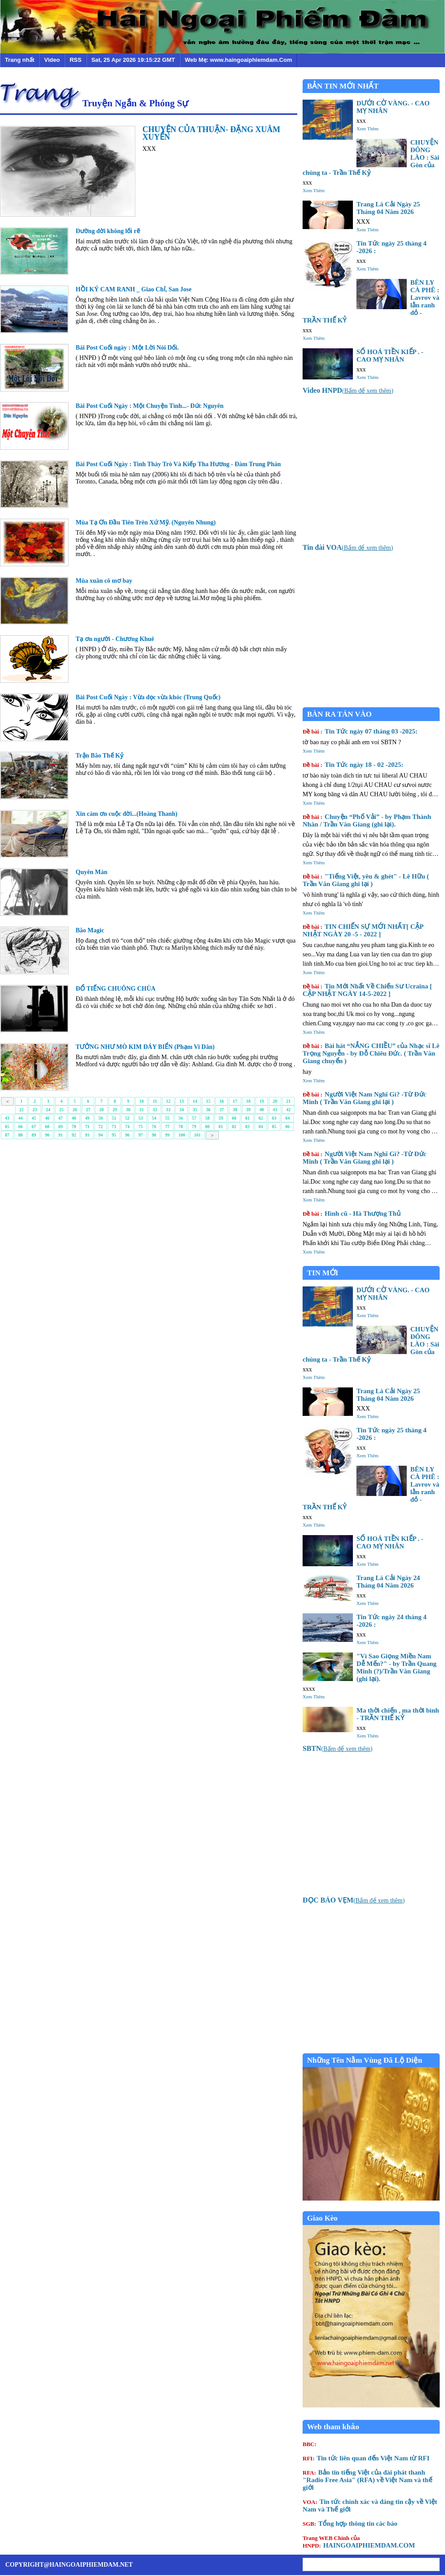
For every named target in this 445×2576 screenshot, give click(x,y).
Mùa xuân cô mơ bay (104, 580)
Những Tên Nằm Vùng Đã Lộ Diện (364, 2060)
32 (155, 1109)
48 (74, 1118)
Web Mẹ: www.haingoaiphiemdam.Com (238, 59)
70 (74, 1126)
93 (87, 1135)
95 (114, 1135)
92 (74, 1135)
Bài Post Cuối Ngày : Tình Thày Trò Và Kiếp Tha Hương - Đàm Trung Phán (178, 464)
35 (195, 1109)
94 (100, 1135)
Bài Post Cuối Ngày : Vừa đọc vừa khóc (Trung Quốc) (148, 697)
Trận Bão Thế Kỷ (99, 755)
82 (234, 1126)
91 (60, 1135)
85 (274, 1126)
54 (154, 1118)
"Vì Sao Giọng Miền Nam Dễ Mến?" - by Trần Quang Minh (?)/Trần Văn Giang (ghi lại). (396, 1667)
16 (221, 1101)
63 (274, 1118)
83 (247, 1126)
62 (261, 1118)
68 (47, 1126)
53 (140, 1118)
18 (248, 1101)
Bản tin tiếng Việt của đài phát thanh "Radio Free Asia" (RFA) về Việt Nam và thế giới (367, 2480)
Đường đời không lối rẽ (108, 231)
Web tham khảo (333, 2427)
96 (127, 1135)
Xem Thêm (367, 128)
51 (114, 1118)
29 (115, 1109)
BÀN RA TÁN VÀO (339, 714)
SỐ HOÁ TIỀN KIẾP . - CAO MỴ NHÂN (389, 355)
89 (34, 1135)
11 (155, 1101)
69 (60, 1126)
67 (34, 1126)
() (348, 390)
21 (288, 1101)
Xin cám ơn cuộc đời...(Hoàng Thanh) (127, 813)
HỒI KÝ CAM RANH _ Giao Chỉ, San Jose (133, 289)
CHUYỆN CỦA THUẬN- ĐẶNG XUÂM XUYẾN (211, 133)
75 (140, 1126)
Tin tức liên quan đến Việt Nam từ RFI (366, 2458)
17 (235, 1101)
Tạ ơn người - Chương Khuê (115, 639)
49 (87, 1118)
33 (168, 1109)
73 (114, 1126)
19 (261, 1101)
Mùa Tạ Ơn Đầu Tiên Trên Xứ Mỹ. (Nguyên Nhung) (146, 522)
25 (61, 1109)
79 (194, 1126)
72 (100, 1126)
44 (20, 1118)
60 (234, 1118)
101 (197, 1135)
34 (181, 1109)
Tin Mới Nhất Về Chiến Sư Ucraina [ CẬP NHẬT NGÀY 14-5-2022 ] (367, 990)
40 (261, 1109)
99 (167, 1135)
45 (34, 1118)
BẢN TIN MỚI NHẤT (343, 86)
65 (7, 1126)
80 (207, 1126)
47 (60, 1118)
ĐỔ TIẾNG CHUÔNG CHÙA (115, 988)
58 (207, 1118)
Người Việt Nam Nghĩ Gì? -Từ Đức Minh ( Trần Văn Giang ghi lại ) (364, 1098)
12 (168, 1101)
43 (7, 1118)
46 (47, 1118)
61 (247, 1118)
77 (167, 1126)
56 (180, 1118)
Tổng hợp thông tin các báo (350, 2523)
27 (88, 1109)
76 (154, 1126)
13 (181, 1101)
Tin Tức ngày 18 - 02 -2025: (353, 764)
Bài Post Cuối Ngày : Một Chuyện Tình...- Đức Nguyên (149, 406)
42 (288, 1109)
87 (7, 1135)
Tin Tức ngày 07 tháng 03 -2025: (360, 731)
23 (34, 1109)
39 (248, 1109)
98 (154, 1135)
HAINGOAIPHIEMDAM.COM (359, 2542)
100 (181, 1135)
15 (208, 1101)
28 (101, 1109)
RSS (75, 59)
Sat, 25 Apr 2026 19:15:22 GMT (133, 59)
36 (208, 1109)
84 (261, 1126)
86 (287, 1126)
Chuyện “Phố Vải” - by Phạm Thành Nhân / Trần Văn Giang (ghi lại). (367, 820)
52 (127, 1118)
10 (141, 1101)
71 (87, 1126)
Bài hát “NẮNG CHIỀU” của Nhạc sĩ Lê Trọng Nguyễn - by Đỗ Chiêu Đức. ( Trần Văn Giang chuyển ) (371, 1053)
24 (48, 1109)
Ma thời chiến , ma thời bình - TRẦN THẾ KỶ (397, 1714)
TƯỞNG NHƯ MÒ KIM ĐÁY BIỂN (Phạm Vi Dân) (145, 1047)
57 (194, 1118)
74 (127, 1126)
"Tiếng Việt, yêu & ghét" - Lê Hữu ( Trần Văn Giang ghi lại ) (366, 880)
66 (20, 1126)
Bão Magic (90, 930)
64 (287, 1118)
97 (140, 1135)
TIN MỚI (322, 1273)
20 (275, 1101)
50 (100, 1118)
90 (47, 1135)
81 (220, 1126)
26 (75, 1109)
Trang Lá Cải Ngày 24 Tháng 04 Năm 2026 (388, 1581)
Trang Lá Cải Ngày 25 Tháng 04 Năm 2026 (388, 208)
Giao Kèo (322, 2218)
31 (141, 1109)
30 (128, 1109)
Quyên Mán (91, 872)
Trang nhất (19, 59)
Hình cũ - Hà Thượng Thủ (351, 1213)
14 (195, 1101)
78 (180, 1126)
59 (220, 1118)
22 (21, 1109)
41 (275, 1109)
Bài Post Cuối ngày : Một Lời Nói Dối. (127, 347)
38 (235, 1109)
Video (52, 59)
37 (221, 1109)
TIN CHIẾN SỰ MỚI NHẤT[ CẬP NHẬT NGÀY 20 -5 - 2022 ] (363, 930)
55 (167, 1118)
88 (20, 1135)
